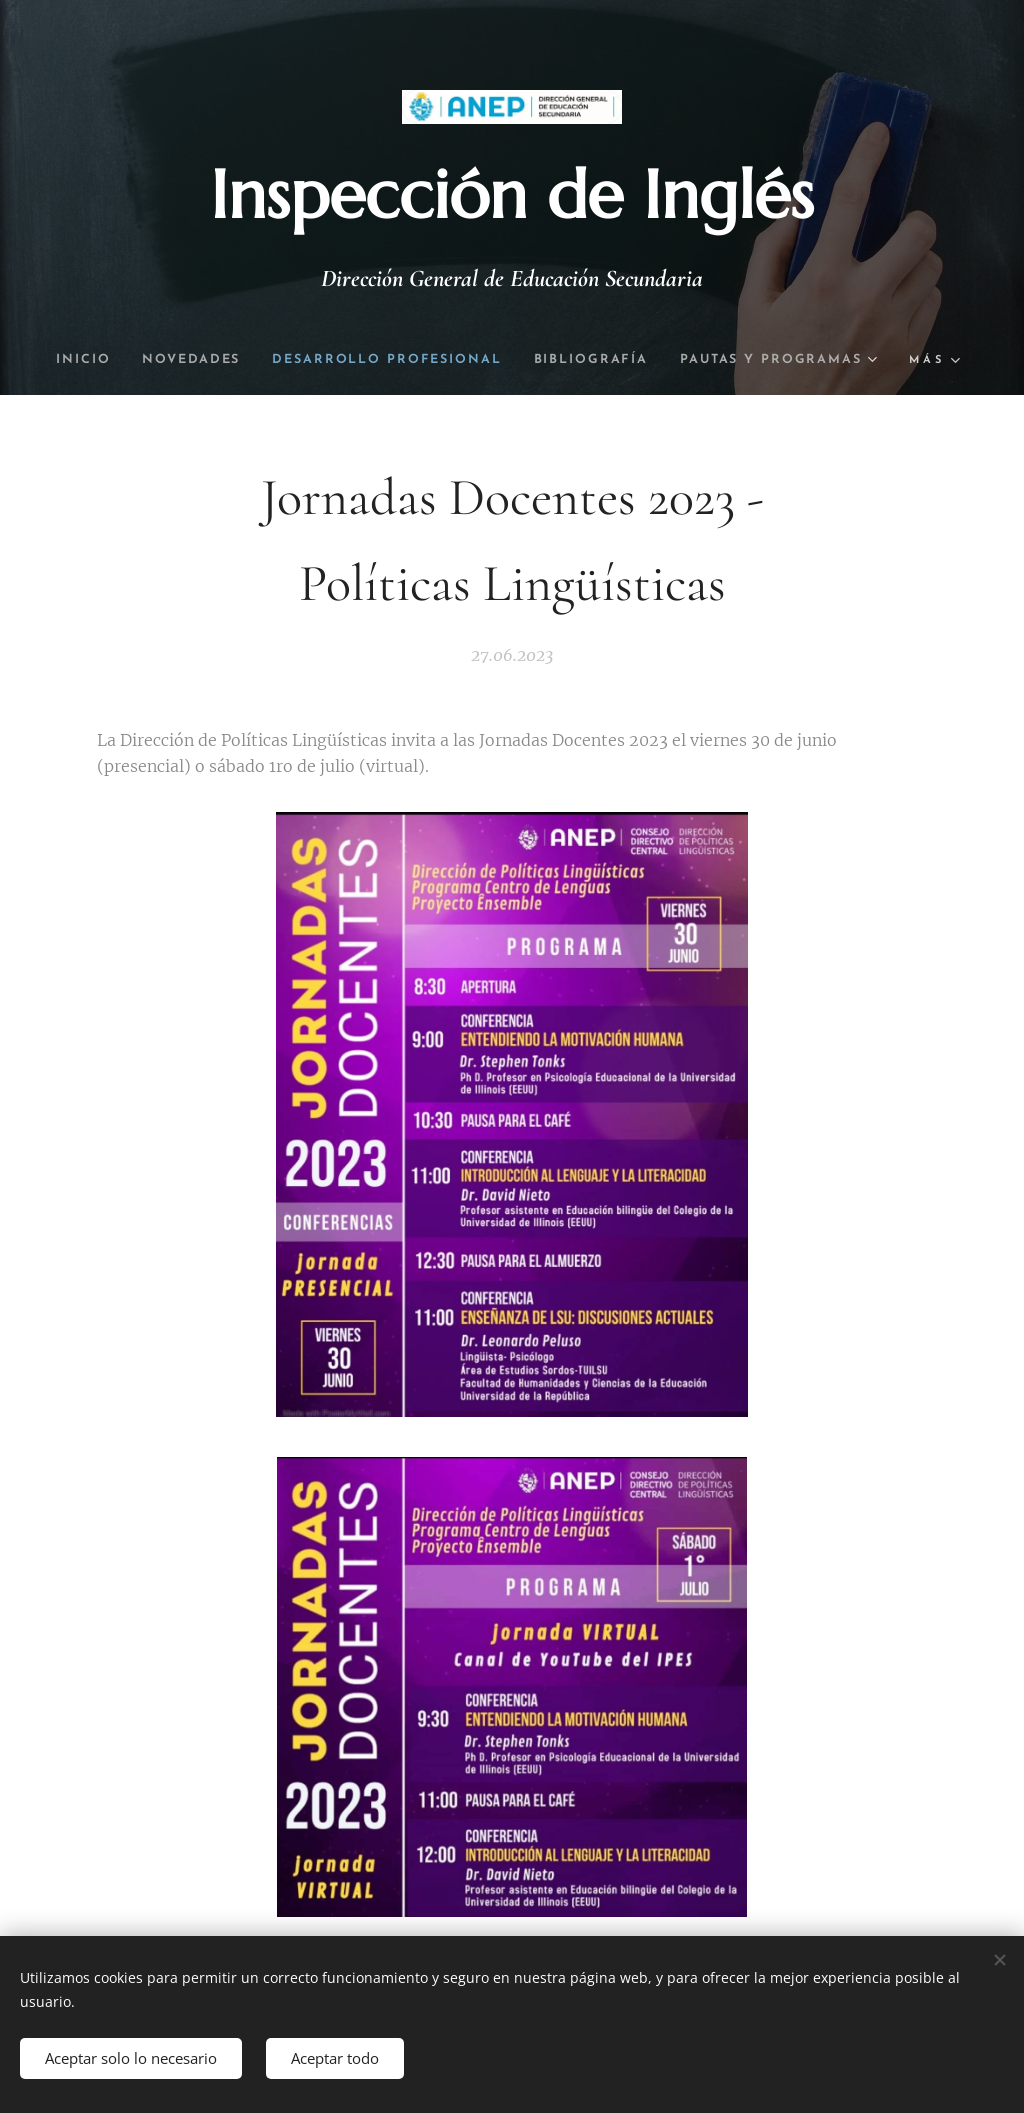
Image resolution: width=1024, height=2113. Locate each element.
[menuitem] (185, 360)
